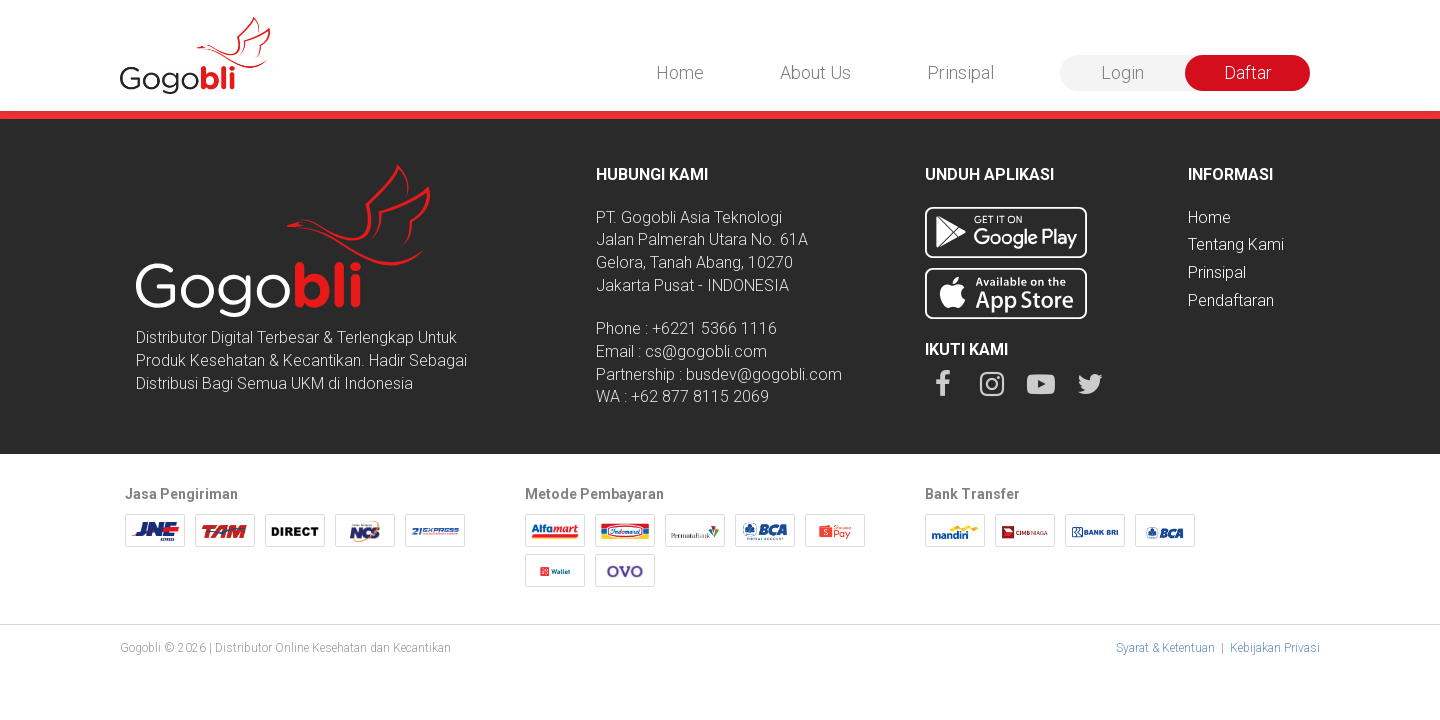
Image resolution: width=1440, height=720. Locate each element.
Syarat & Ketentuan (1165, 648)
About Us (815, 72)
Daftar (1248, 72)
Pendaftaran (1231, 300)
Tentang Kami (1236, 244)
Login (1122, 72)
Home (680, 72)
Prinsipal (960, 72)
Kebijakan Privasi (1275, 648)
